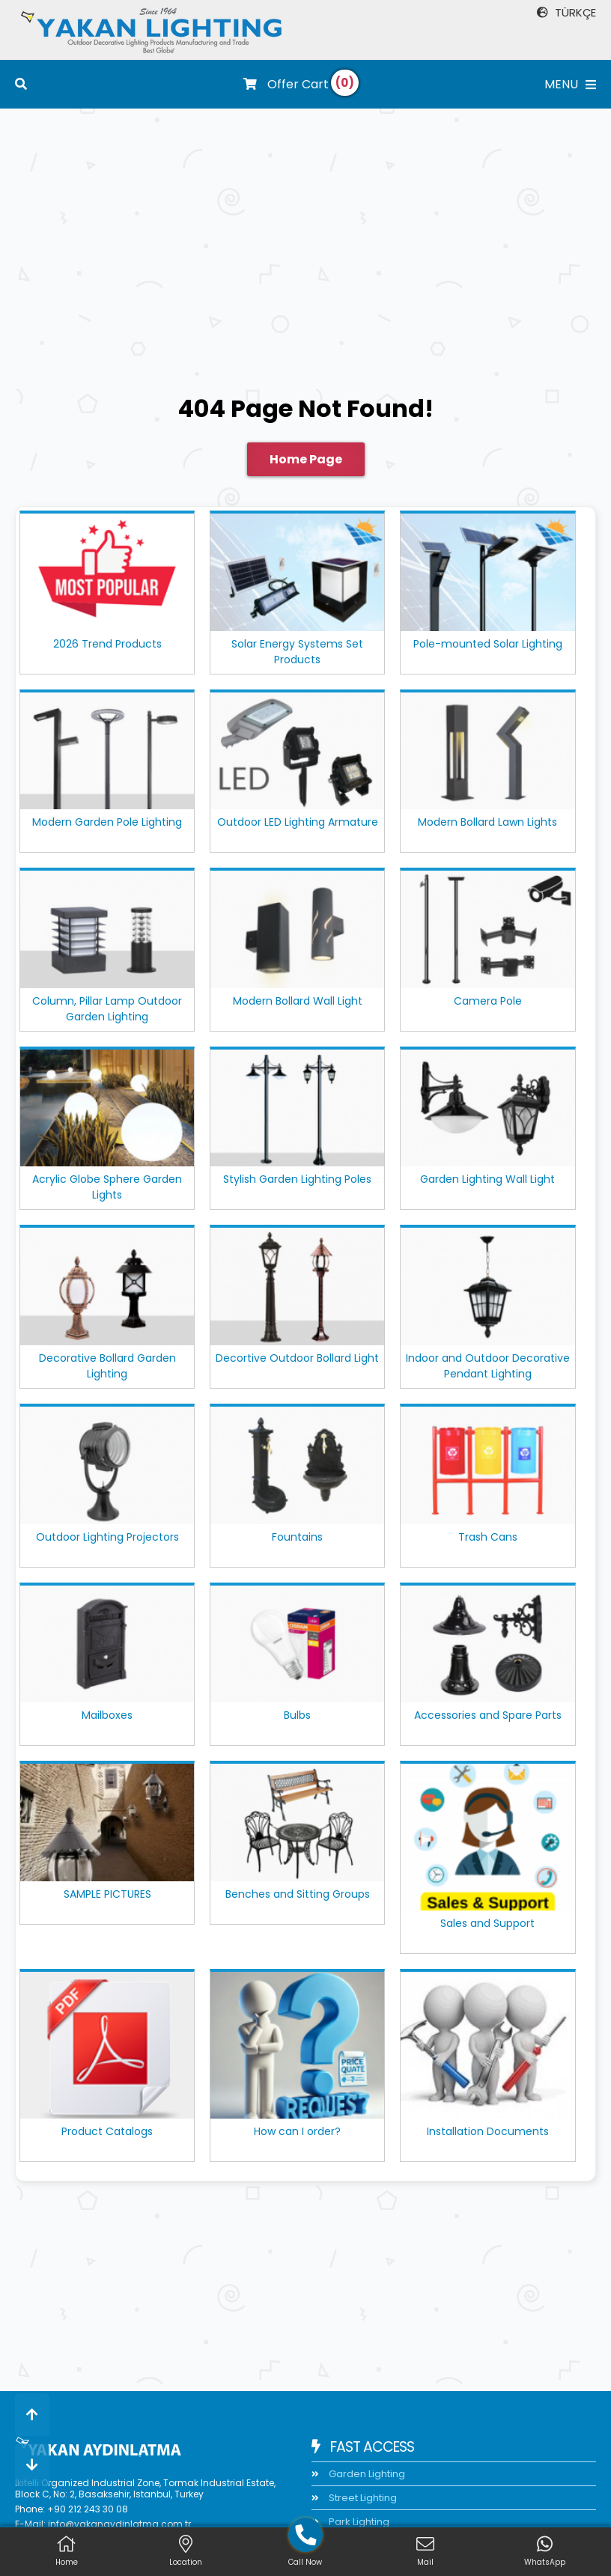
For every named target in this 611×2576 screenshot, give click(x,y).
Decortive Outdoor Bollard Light (297, 1358)
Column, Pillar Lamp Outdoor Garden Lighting (107, 1008)
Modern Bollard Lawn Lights (487, 821)
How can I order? (297, 2131)
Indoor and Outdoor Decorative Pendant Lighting (488, 1366)
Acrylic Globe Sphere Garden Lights (107, 1187)
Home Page (306, 459)
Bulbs (297, 1715)
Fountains (297, 1536)
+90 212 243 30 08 (87, 2509)
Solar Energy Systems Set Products (297, 651)
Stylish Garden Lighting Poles (297, 1179)
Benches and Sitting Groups (297, 1894)
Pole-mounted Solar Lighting (487, 643)
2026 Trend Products (107, 643)
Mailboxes (107, 1715)
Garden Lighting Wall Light (487, 1179)
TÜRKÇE (566, 12)
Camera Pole (488, 1000)
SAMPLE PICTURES (107, 1894)
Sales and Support (487, 1923)
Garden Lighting (365, 2474)
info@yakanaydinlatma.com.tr (119, 2524)
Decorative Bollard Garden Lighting (107, 1366)
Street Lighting (361, 2498)
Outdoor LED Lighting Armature (297, 821)
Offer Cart (286, 84)
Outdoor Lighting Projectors (107, 1536)
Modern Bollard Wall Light (297, 1000)
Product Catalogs (107, 2131)
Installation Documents (488, 2131)
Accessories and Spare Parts (488, 1715)
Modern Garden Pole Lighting (107, 821)
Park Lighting (357, 2522)
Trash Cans (487, 1536)
